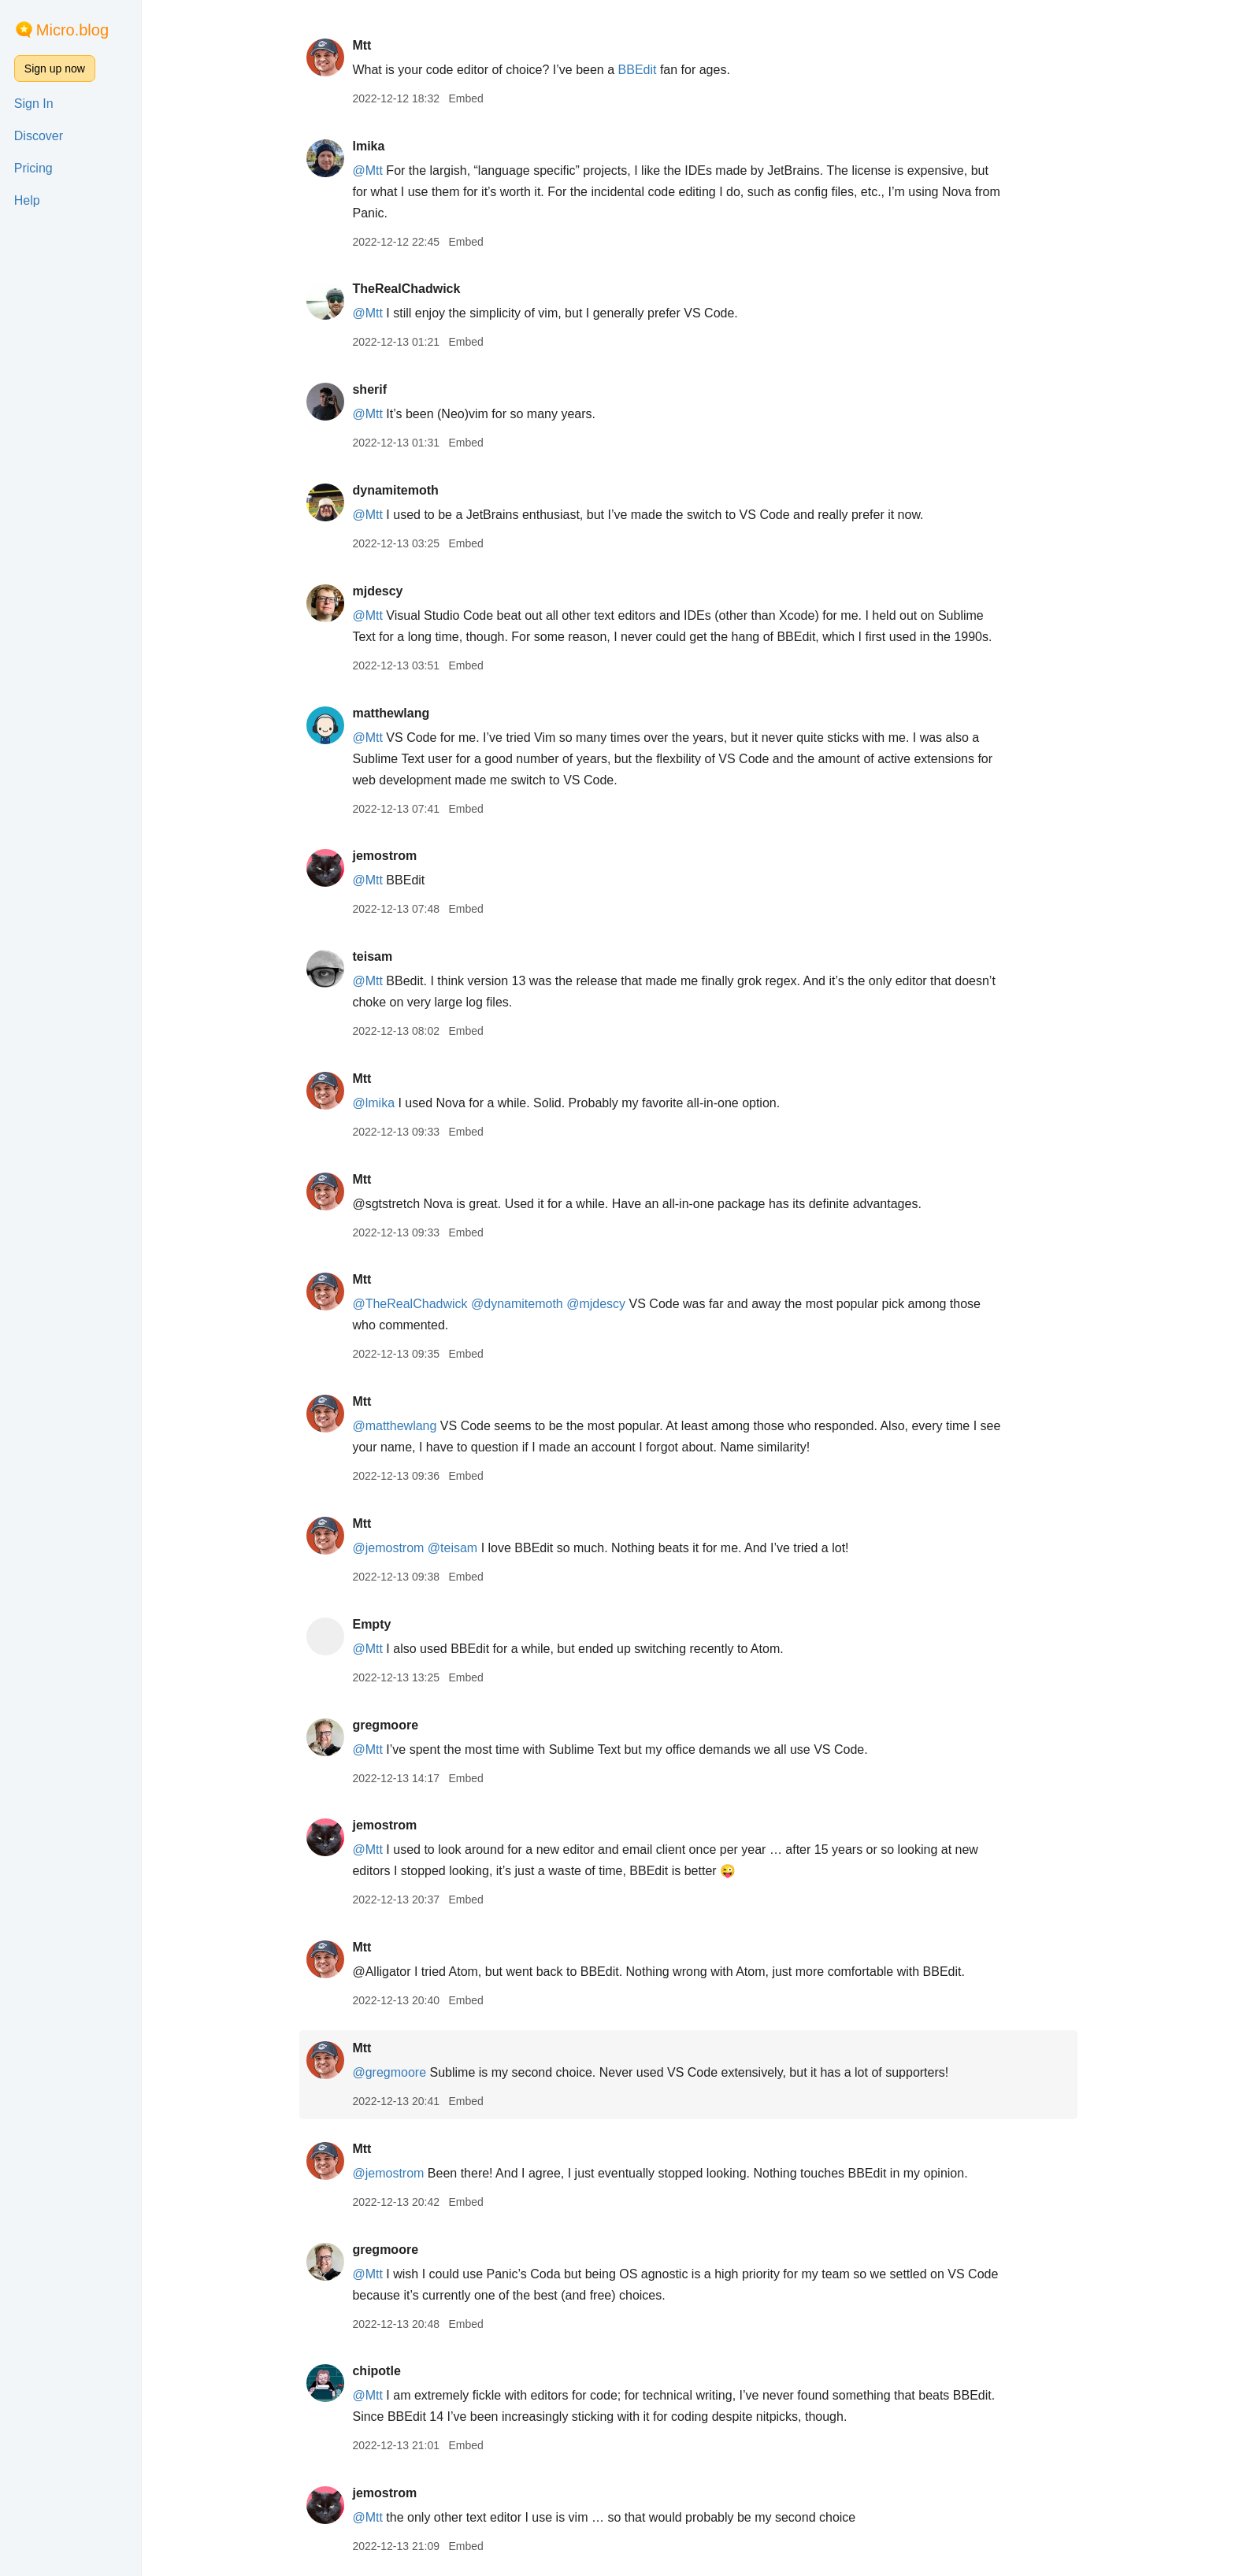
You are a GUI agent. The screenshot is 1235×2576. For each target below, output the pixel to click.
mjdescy (377, 591)
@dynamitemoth (517, 1303)
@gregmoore (389, 2072)
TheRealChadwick (406, 288)
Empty (371, 1624)
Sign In (34, 103)
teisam (372, 956)
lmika (368, 146)
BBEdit (637, 69)
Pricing (33, 168)
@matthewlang (394, 1426)
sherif (369, 389)
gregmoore (385, 1725)
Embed (465, 98)
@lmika (373, 1103)
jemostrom (384, 855)
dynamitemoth (395, 490)
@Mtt (367, 170)
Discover (38, 136)
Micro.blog (72, 30)
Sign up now (54, 68)
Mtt (361, 45)
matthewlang (390, 713)
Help (27, 200)
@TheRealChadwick (409, 1303)
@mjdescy (595, 1303)
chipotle (376, 2371)
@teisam (452, 1548)
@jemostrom (388, 1548)
